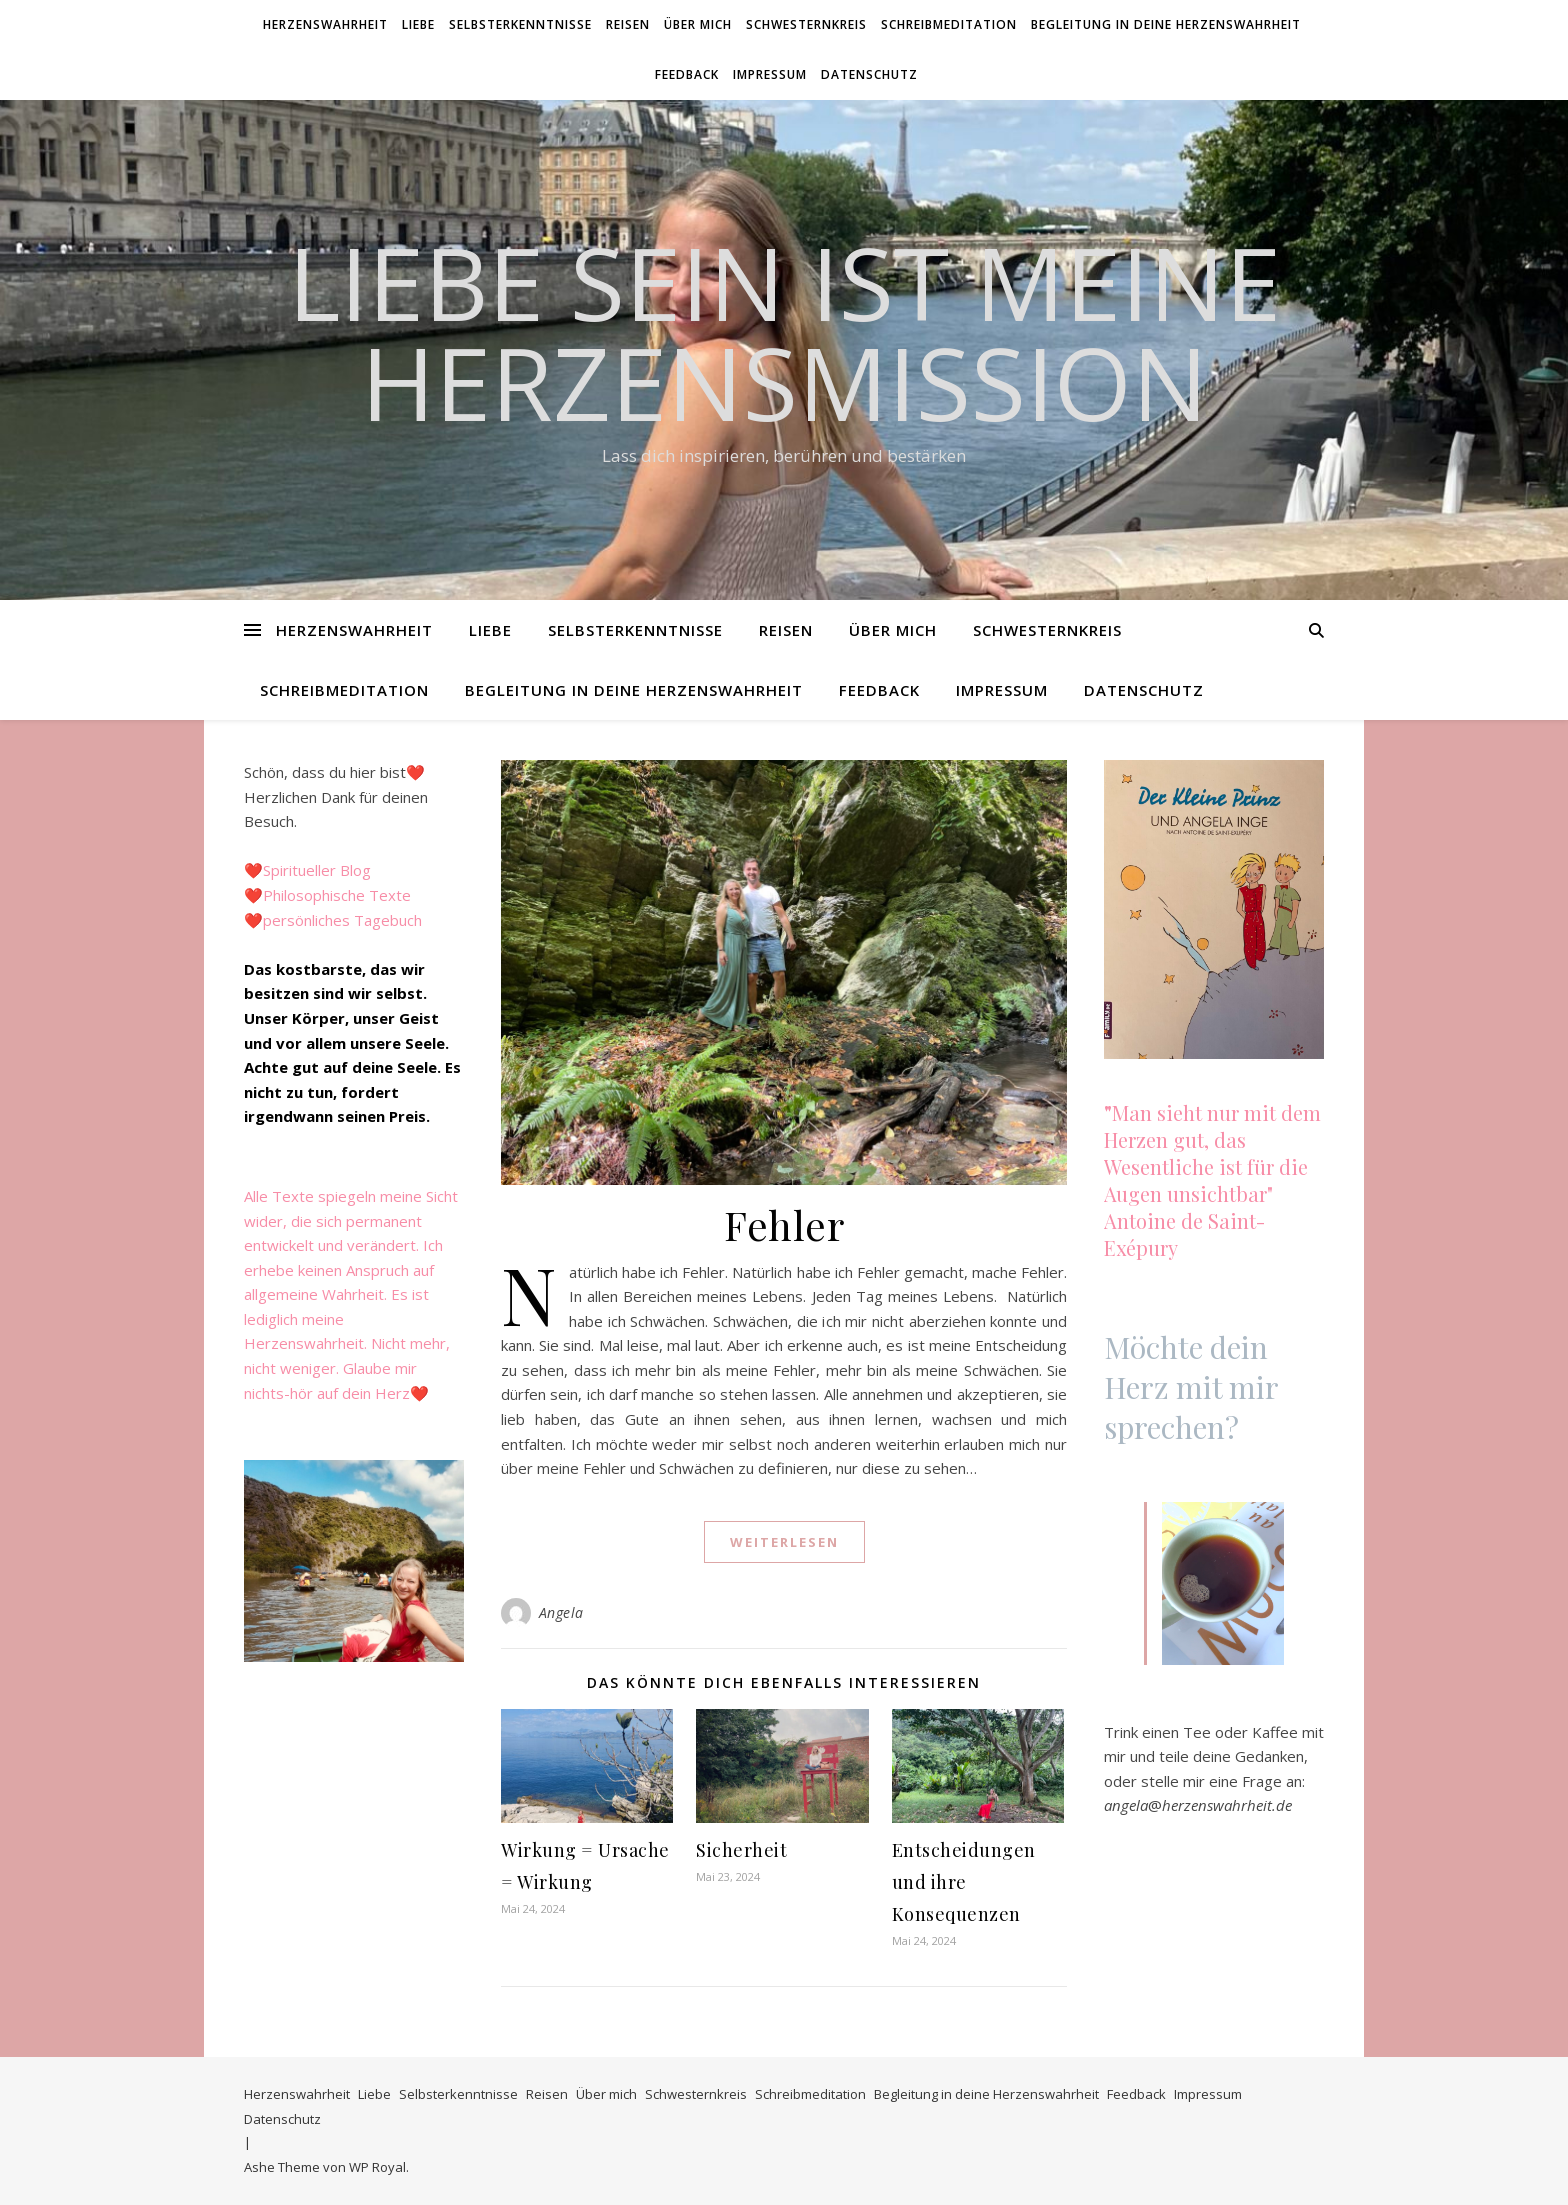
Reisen (628, 24)
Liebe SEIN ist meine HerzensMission (784, 332)
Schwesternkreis (806, 24)
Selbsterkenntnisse (520, 24)
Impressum (770, 74)
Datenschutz (869, 74)
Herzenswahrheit (325, 24)
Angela (561, 1612)
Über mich (698, 24)
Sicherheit (741, 1850)
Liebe (418, 24)
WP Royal (377, 2167)
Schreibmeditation (949, 24)
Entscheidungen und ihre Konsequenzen (964, 1882)
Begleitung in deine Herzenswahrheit (1166, 24)
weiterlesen (784, 1542)
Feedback (687, 74)
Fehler (784, 1224)
